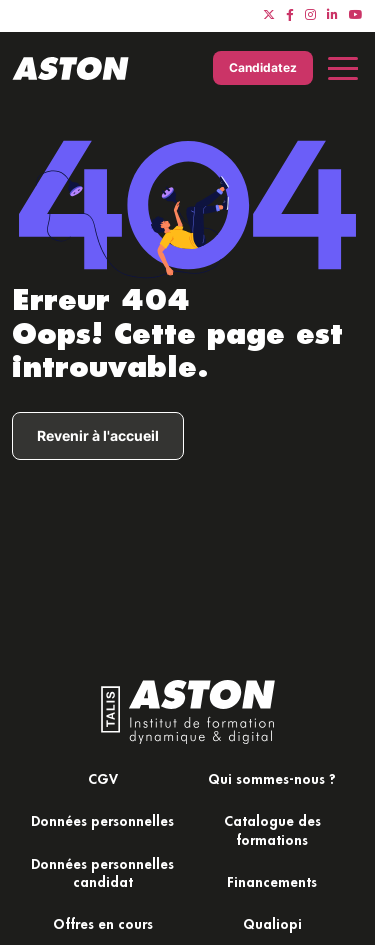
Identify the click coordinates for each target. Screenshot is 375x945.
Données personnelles (102, 820)
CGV (103, 778)
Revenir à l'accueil (98, 435)
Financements (272, 881)
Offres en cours (103, 923)
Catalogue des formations (272, 829)
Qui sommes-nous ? (272, 778)
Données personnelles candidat (102, 872)
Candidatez (263, 67)
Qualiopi (272, 923)
